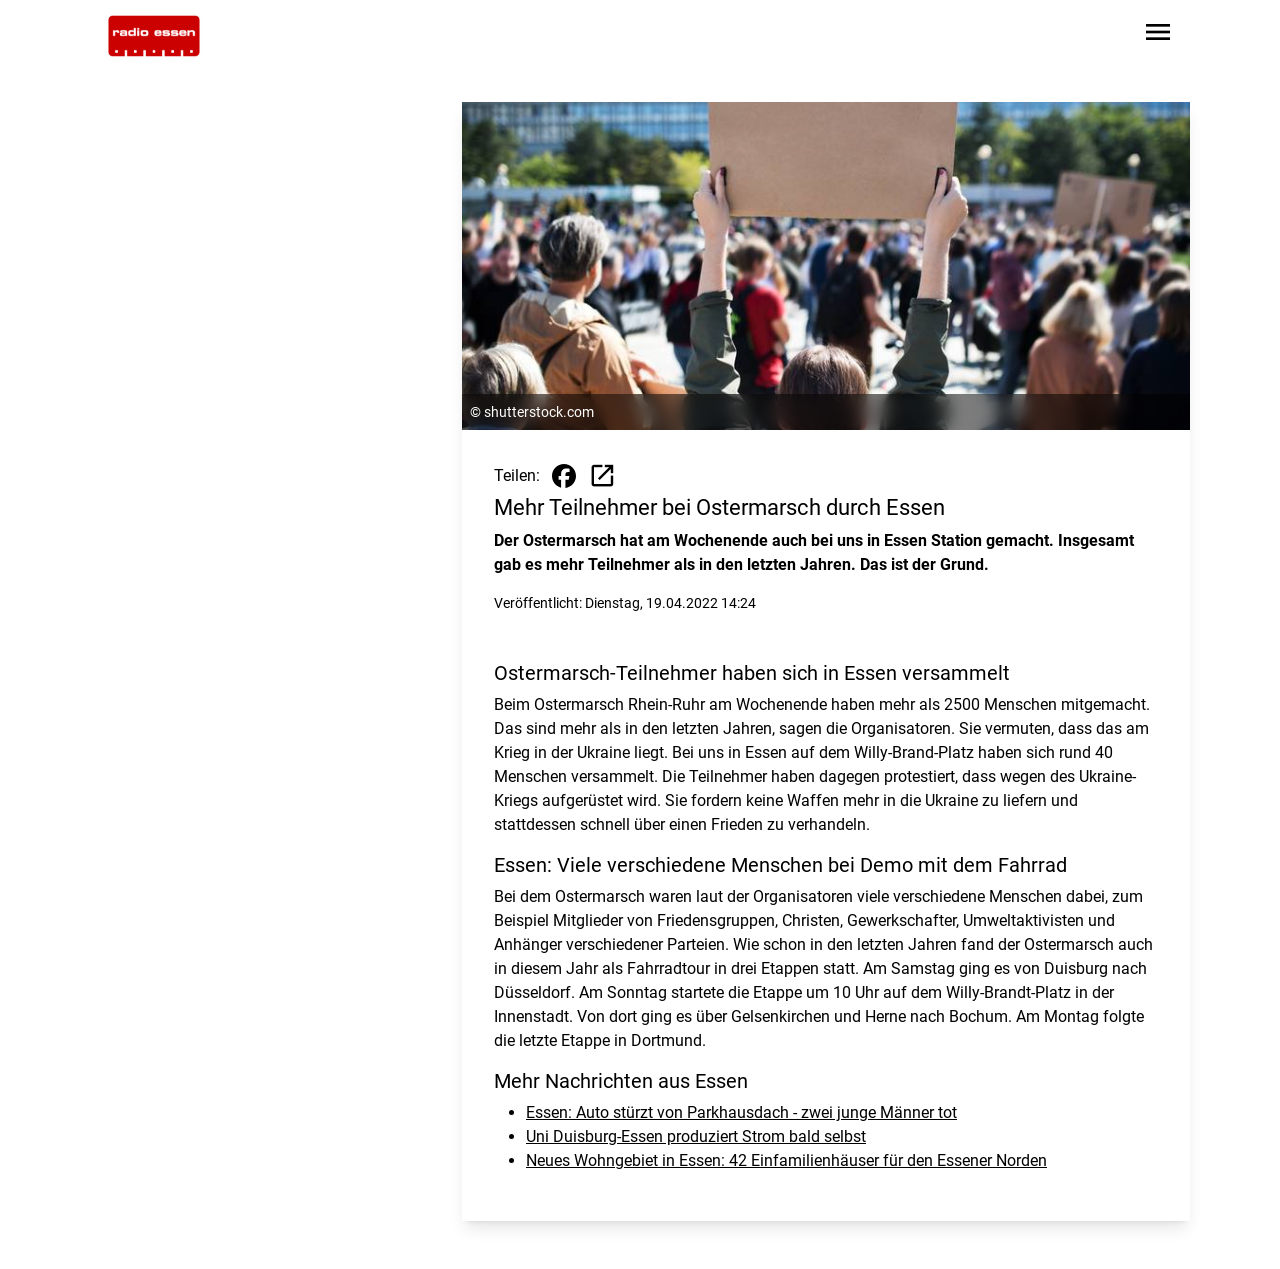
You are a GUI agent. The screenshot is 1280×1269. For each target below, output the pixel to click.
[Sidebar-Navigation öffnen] (1158, 35)
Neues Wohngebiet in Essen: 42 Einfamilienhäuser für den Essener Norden (786, 1160)
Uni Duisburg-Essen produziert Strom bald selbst (696, 1136)
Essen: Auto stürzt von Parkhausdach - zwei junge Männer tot (741, 1112)
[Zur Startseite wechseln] (154, 36)
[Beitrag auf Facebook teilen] (564, 476)
